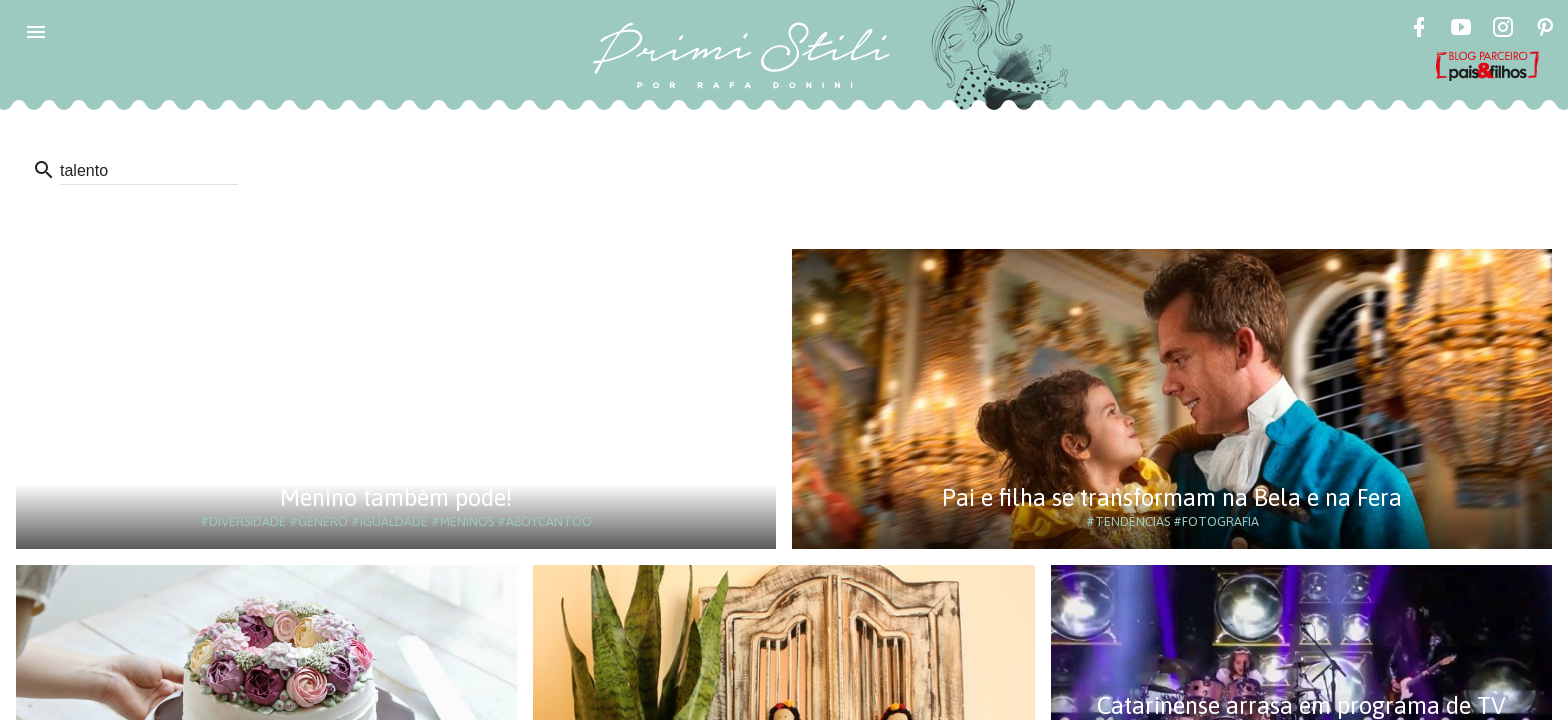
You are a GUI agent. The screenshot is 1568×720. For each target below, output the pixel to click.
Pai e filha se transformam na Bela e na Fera (1172, 497)
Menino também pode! (396, 497)
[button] (36, 32)
